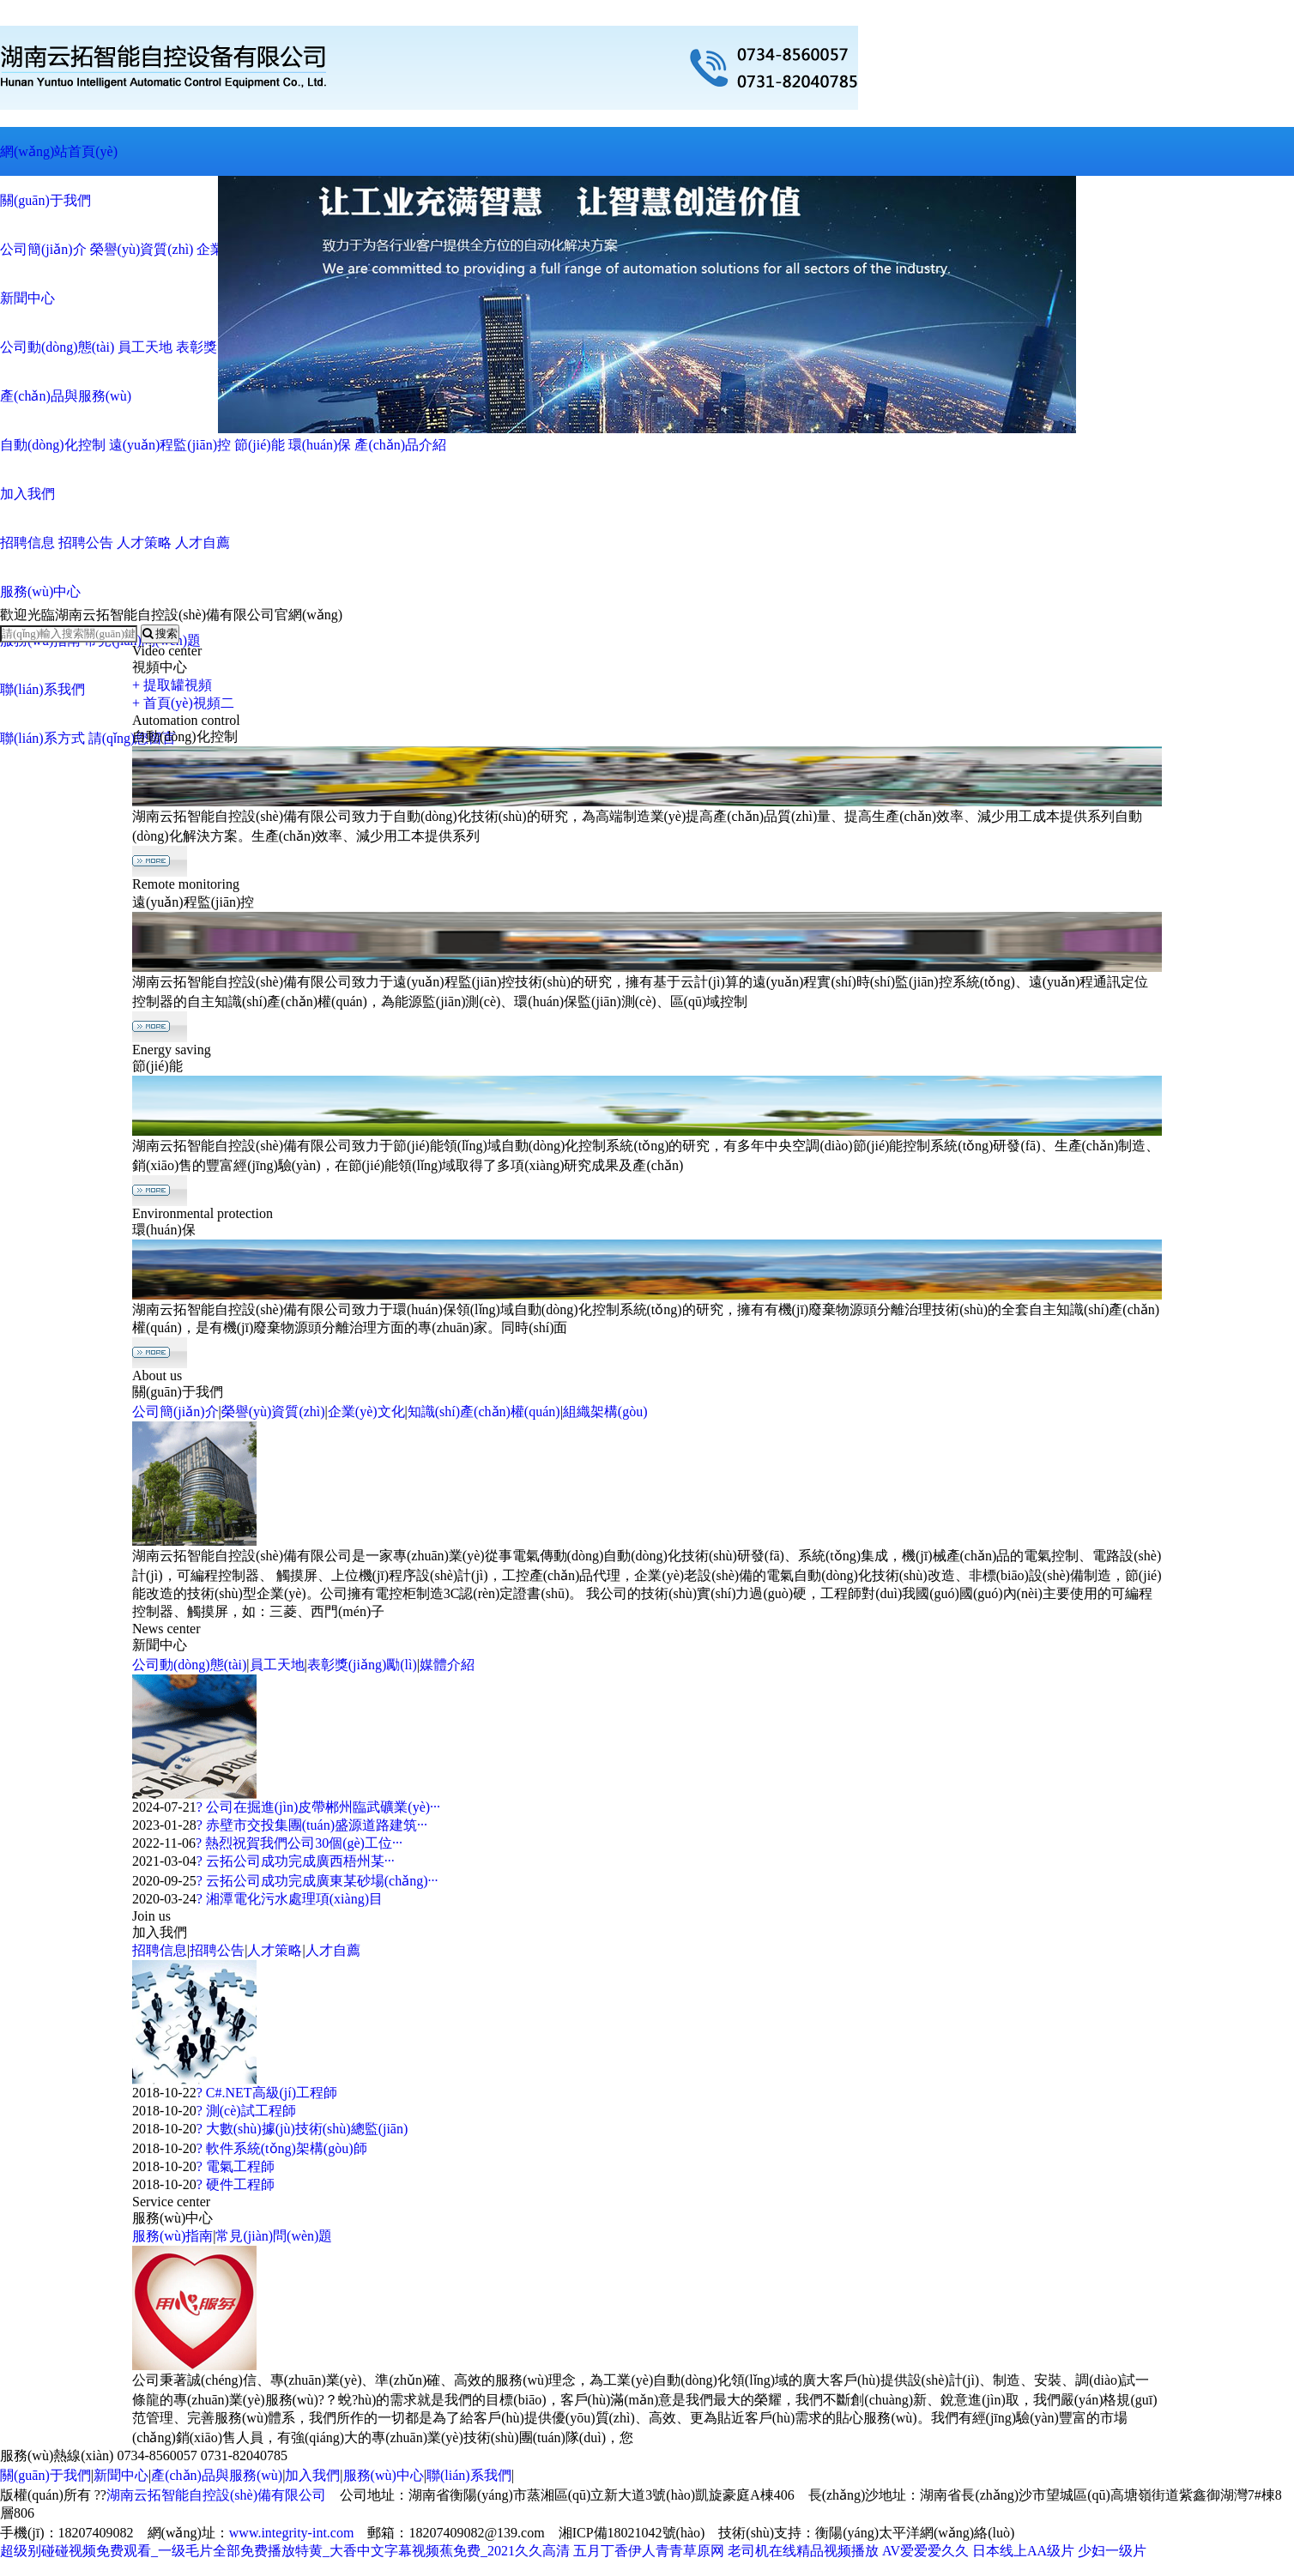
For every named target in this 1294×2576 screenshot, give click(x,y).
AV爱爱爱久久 (925, 2550)
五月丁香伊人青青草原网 (648, 2550)
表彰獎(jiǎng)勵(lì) (362, 1664)
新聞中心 (121, 2475)
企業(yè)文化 (366, 1411)
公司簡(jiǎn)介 (175, 1411)
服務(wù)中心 (383, 2475)
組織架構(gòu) (605, 1411)
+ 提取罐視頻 (172, 685)
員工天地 (277, 1664)
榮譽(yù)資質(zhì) (273, 1411)
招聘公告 (217, 1950)
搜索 (160, 633)
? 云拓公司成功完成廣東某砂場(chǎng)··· (317, 1880)
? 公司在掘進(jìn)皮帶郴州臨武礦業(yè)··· (318, 1807)
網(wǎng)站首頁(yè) (59, 151)
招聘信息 (159, 1950)
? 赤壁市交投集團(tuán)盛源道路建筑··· (312, 1825)
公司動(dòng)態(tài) (189, 1664)
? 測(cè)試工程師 (246, 2110)
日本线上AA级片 (1023, 2550)
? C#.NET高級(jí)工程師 (267, 2092)
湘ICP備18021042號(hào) (632, 2532)
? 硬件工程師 (236, 2184)
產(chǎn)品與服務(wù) (216, 2475)
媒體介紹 (447, 1664)
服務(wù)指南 (172, 2236)
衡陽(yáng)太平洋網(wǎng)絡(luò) (914, 2532)
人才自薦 (332, 1950)
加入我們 (312, 2475)
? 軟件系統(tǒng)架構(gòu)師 (282, 2148)
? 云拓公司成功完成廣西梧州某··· (296, 1861)
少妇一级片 (1112, 2550)
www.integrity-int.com (291, 2532)
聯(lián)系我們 (42, 689)
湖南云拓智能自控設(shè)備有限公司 (216, 2495)
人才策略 (274, 1950)
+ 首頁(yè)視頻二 (183, 703)
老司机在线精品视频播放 (803, 2550)
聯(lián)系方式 (42, 738)
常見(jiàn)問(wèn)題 (273, 2236)
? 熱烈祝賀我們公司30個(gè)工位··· (299, 1843)
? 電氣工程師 (236, 2166)
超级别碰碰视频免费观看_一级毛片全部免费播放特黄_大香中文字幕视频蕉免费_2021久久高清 (285, 2550)
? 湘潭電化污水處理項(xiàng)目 (290, 1898)
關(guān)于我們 (45, 2475)
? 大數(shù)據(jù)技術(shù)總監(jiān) (302, 2128)
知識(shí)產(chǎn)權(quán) (484, 1411)
